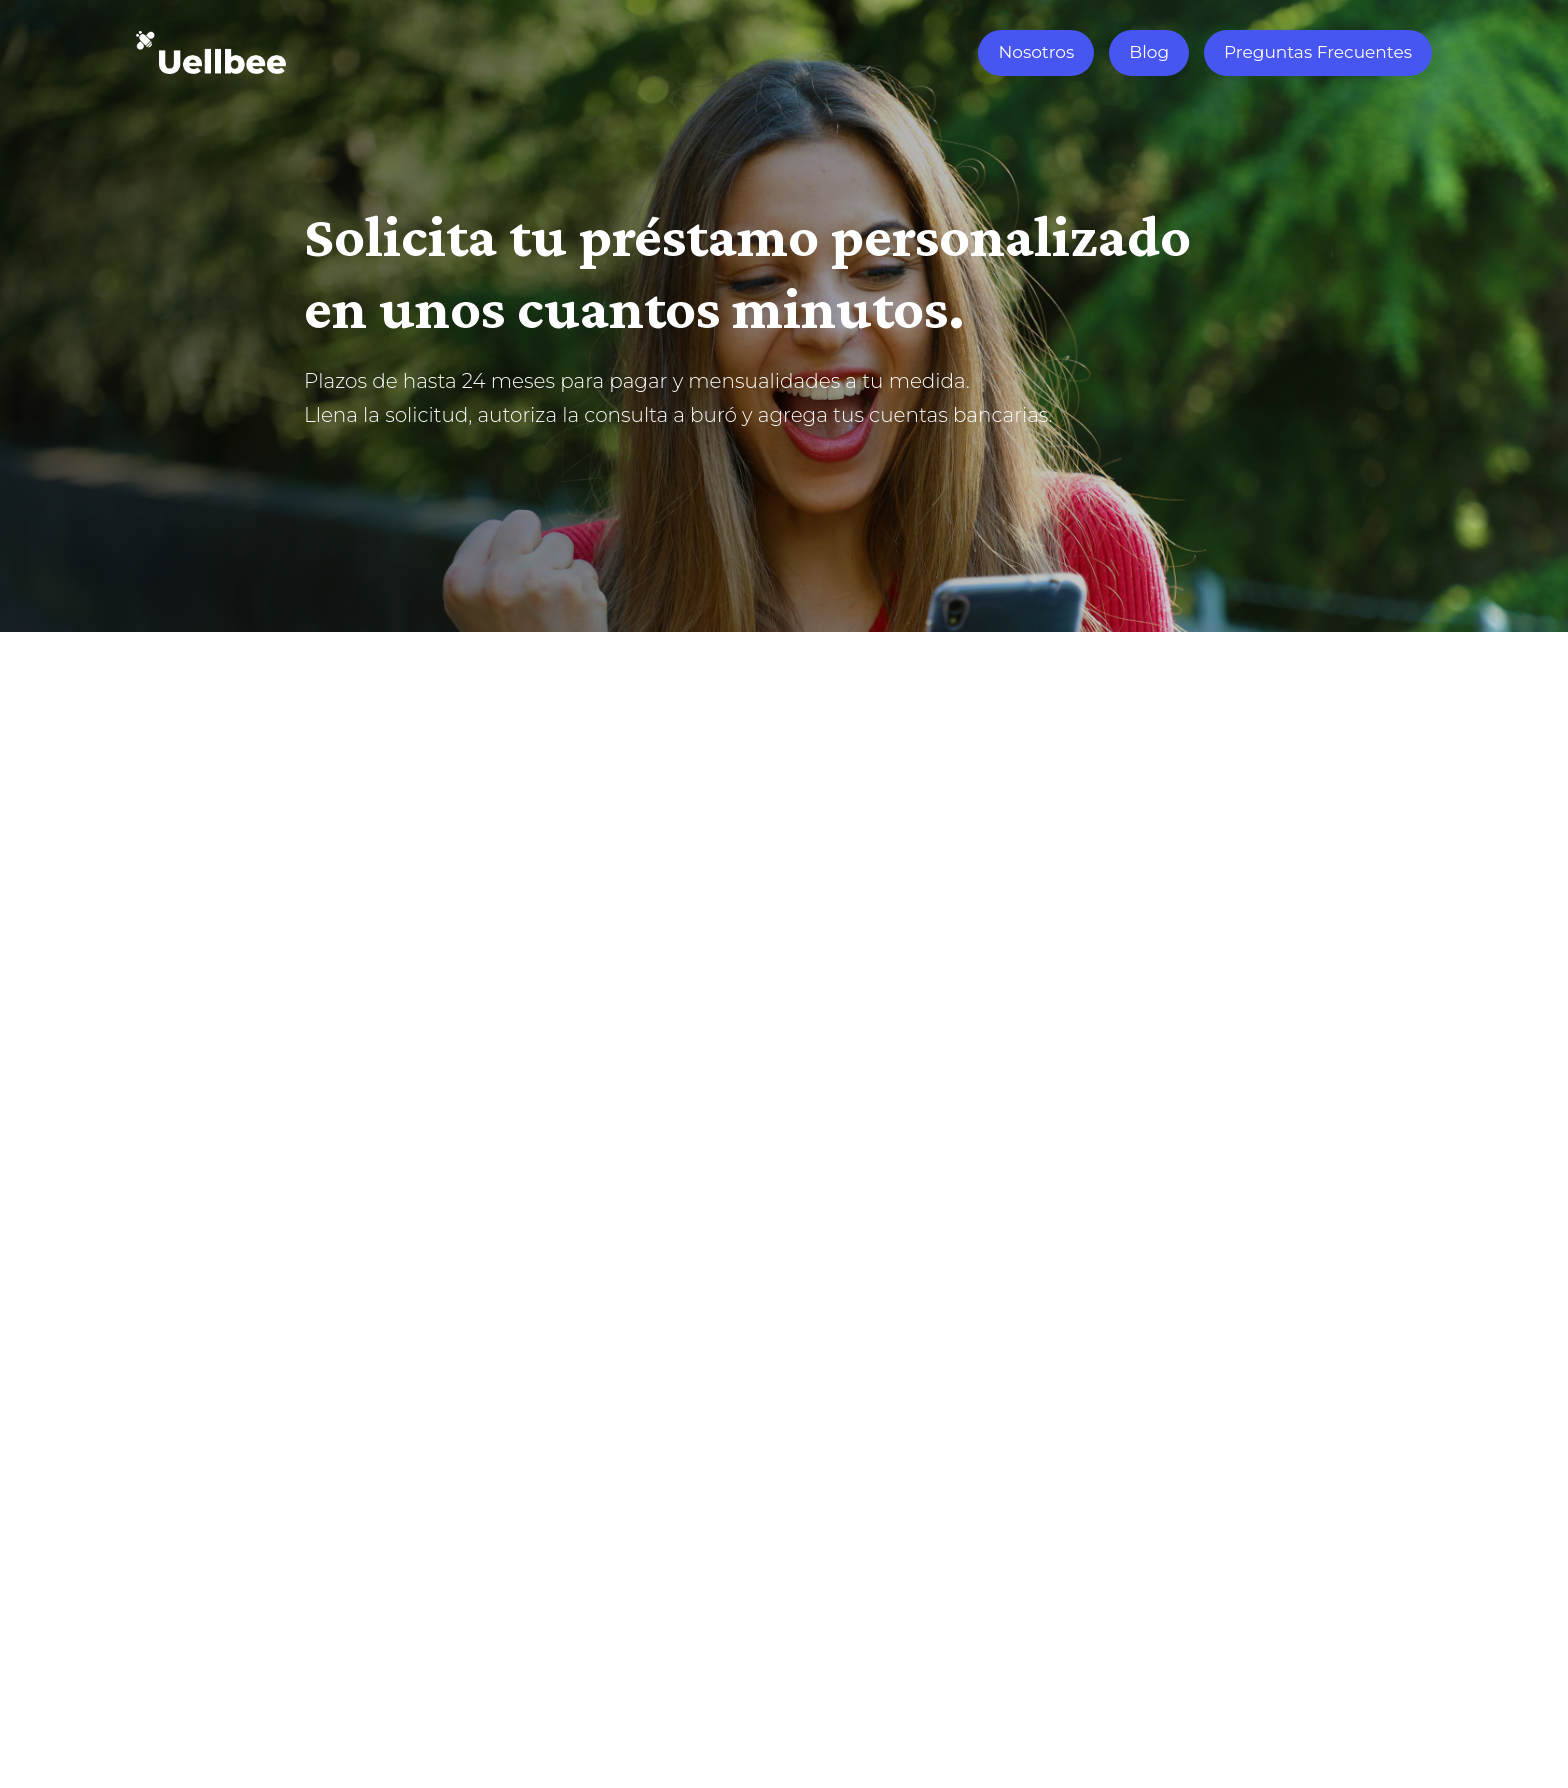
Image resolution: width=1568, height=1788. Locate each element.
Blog (1149, 52)
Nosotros (1036, 52)
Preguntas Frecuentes (1318, 52)
